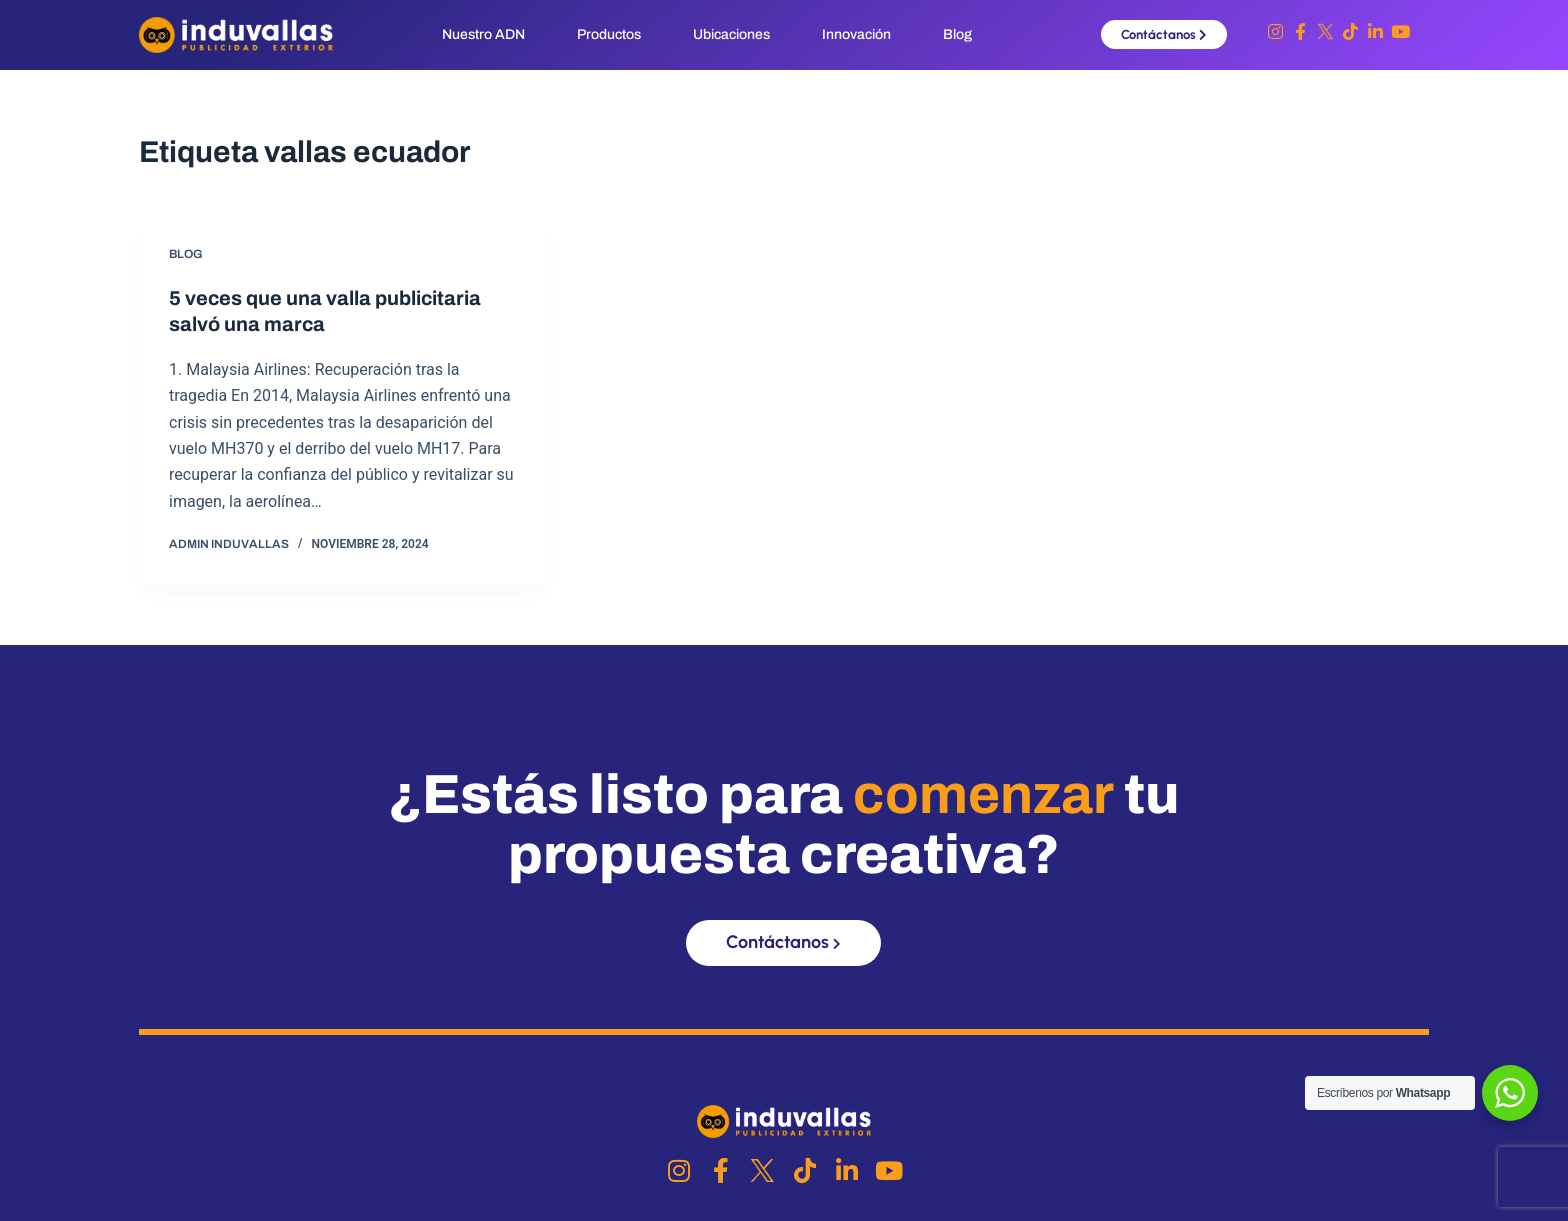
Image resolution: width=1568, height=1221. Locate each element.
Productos (609, 34)
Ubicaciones (731, 34)
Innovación (856, 34)
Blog (957, 34)
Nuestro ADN (483, 34)
